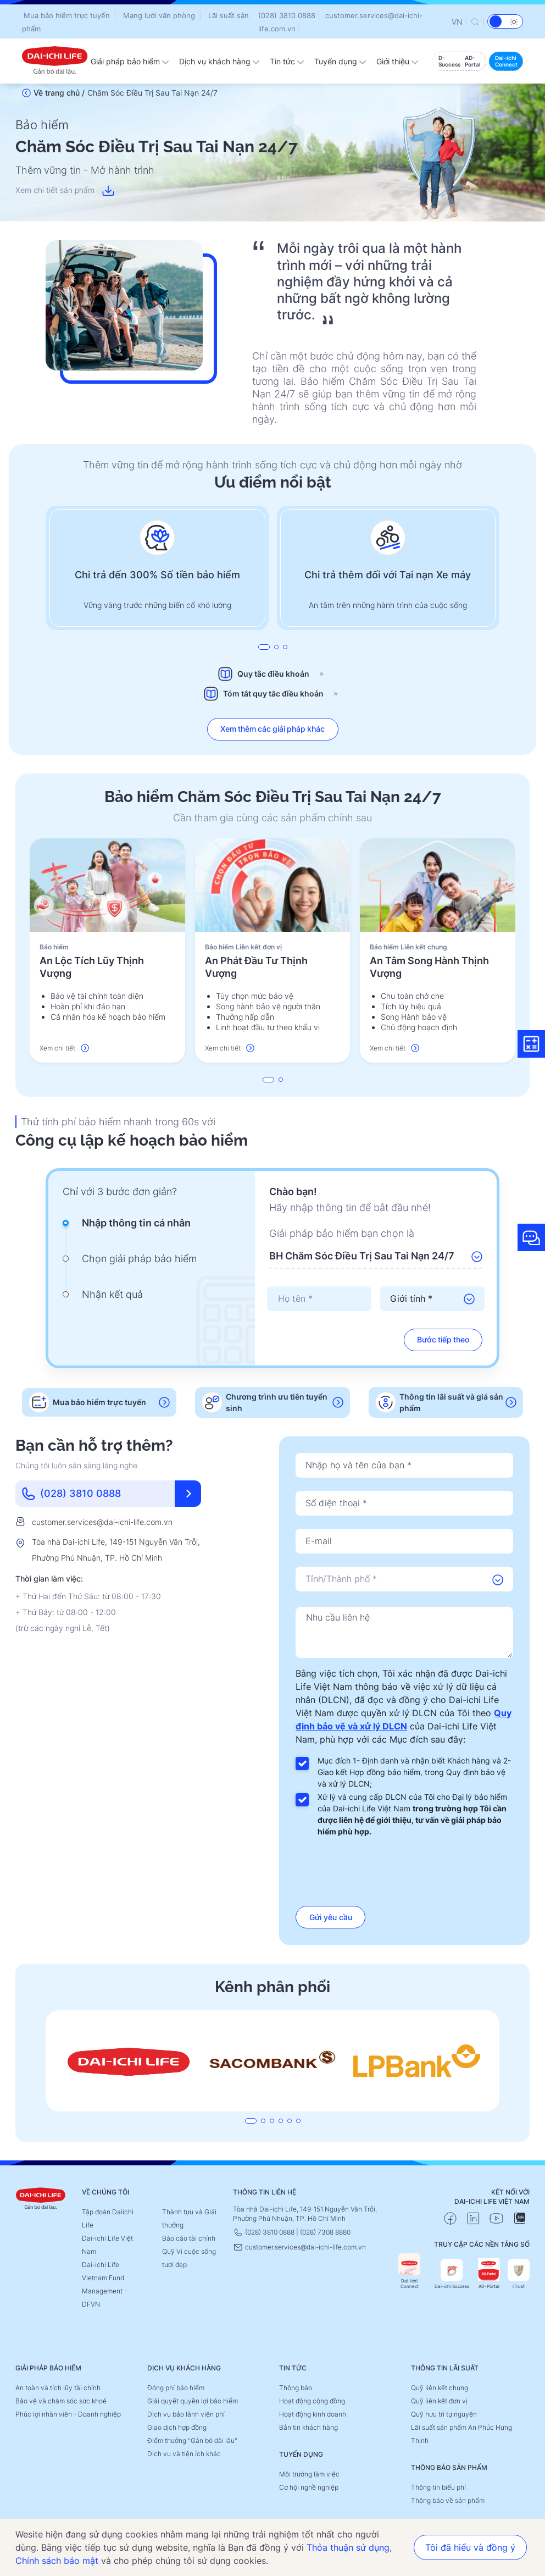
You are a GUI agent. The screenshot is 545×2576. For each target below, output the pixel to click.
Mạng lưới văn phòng (159, 15)
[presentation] (319, 1298)
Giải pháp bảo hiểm (130, 61)
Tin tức (287, 61)
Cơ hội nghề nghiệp (308, 2487)
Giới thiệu (397, 61)
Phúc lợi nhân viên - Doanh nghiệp (68, 2414)
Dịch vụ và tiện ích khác (184, 2454)
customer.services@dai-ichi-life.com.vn (102, 1522)
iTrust (519, 2274)
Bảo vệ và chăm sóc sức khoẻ (61, 2401)
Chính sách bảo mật (56, 2560)
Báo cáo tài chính (188, 2238)
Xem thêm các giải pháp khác (272, 728)
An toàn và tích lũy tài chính (58, 2388)
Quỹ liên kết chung (439, 2388)
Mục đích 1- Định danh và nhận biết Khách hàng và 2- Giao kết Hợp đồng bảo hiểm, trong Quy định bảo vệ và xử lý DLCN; (414, 1772)
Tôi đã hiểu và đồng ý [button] (470, 2547)
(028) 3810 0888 (286, 15)
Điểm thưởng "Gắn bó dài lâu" (192, 2440)
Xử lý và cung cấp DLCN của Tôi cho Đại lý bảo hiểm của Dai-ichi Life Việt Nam (412, 1814)
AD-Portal (489, 2274)
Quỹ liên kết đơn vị (439, 2401)
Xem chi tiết (64, 1048)
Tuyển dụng (340, 61)
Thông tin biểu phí (438, 2487)
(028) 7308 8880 (325, 2232)
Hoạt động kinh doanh (312, 2414)
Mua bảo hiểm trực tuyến (67, 15)
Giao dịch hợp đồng (177, 2427)
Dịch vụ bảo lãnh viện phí (186, 2414)
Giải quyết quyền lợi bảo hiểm (192, 2401)
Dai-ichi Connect (409, 2271)
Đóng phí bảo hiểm (175, 2388)
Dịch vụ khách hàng (219, 61)
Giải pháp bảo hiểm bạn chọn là (341, 1233)
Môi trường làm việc (309, 2474)
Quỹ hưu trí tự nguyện (444, 2414)
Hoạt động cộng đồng (312, 2401)
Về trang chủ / (59, 92)
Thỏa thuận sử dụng (348, 2547)
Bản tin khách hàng (308, 2427)
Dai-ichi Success (452, 2274)
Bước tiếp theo (443, 1339)
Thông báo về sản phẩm (448, 2500)
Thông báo (295, 2388)
